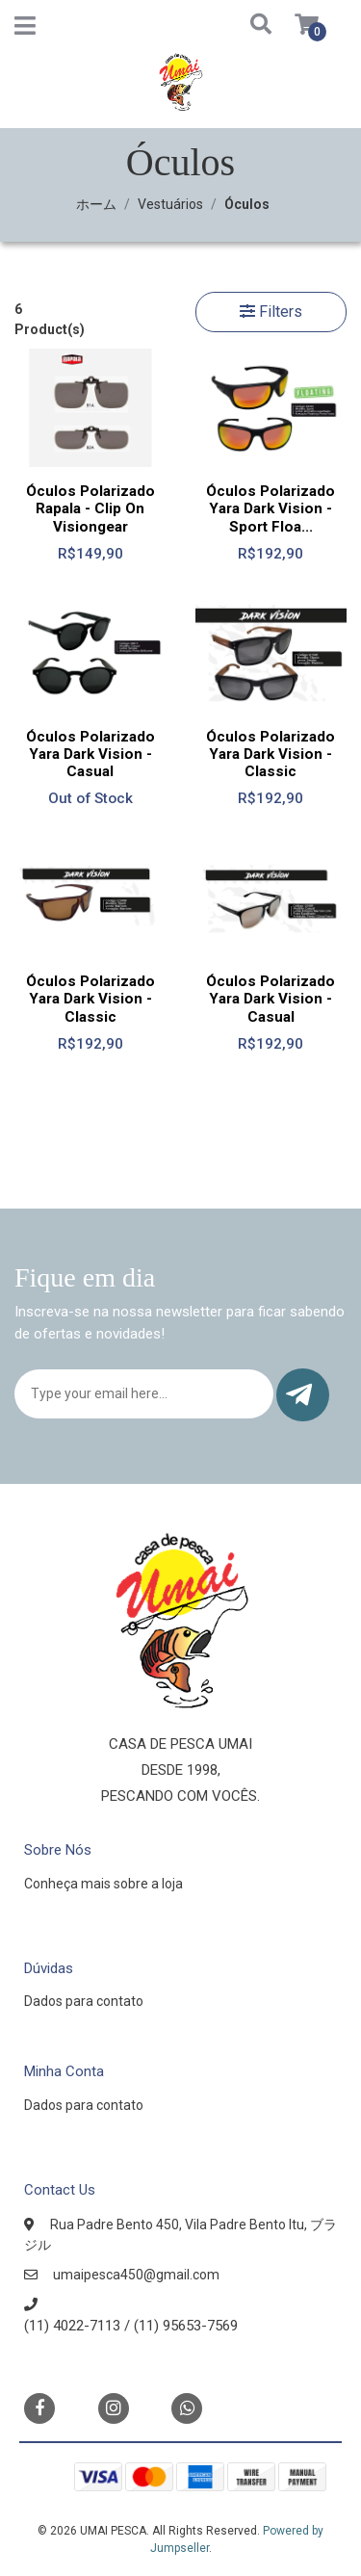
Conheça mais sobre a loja (103, 1883)
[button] (242, 25)
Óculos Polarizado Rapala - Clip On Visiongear (90, 508)
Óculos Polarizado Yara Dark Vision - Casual (90, 754)
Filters (271, 311)
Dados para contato (83, 2001)
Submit (299, 1395)
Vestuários (170, 204)
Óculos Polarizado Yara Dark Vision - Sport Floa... (270, 508)
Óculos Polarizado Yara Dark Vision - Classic (270, 754)
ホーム (96, 204)
